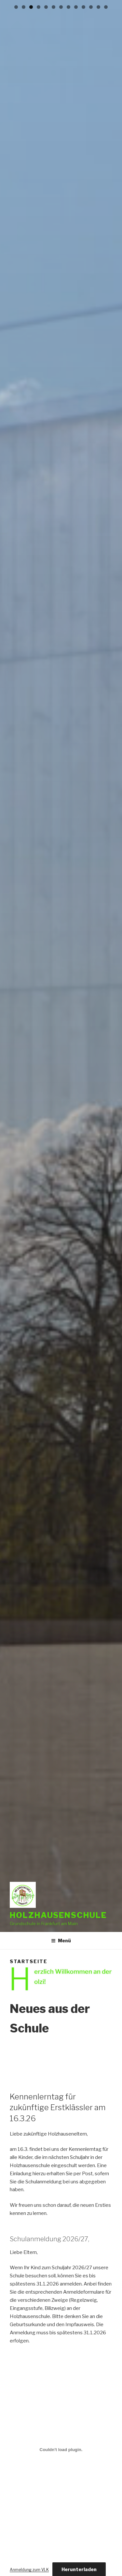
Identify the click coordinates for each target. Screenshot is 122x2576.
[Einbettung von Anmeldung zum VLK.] (61, 2449)
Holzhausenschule (58, 1915)
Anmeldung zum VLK (29, 2569)
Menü (61, 1940)
